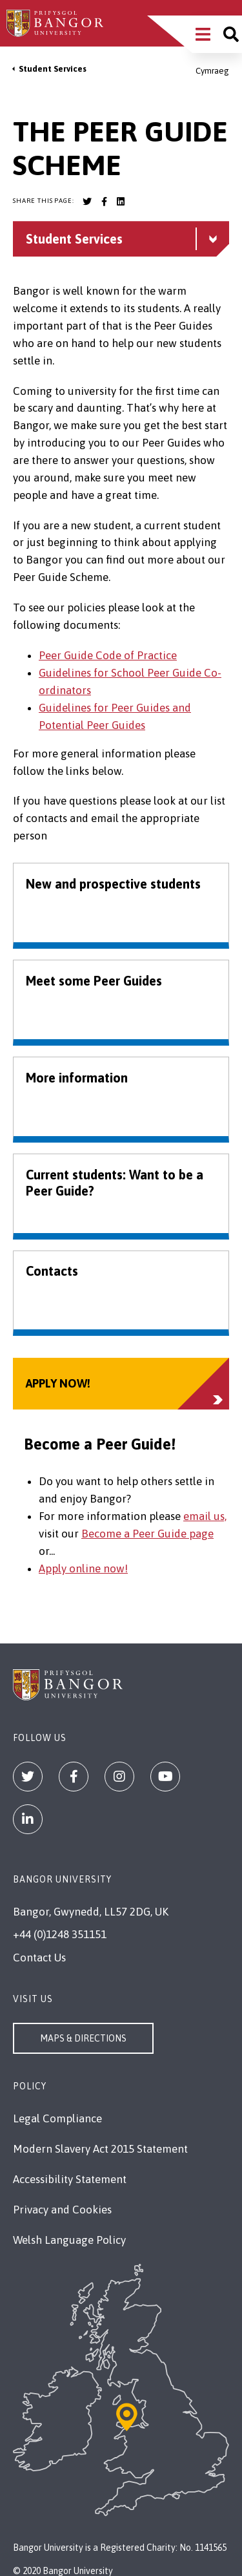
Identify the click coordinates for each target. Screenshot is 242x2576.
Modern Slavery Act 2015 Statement (100, 2148)
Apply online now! (83, 1568)
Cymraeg (212, 71)
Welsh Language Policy (69, 2239)
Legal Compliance (57, 2118)
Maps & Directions (83, 2038)
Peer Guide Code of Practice (108, 655)
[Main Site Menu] (203, 34)
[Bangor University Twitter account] (87, 201)
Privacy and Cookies (62, 2209)
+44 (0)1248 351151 (59, 1934)
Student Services (52, 69)
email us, (205, 1516)
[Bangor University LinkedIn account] (120, 201)
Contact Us (39, 1957)
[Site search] (231, 34)
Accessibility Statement (69, 2179)
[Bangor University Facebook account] (104, 201)
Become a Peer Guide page (147, 1533)
